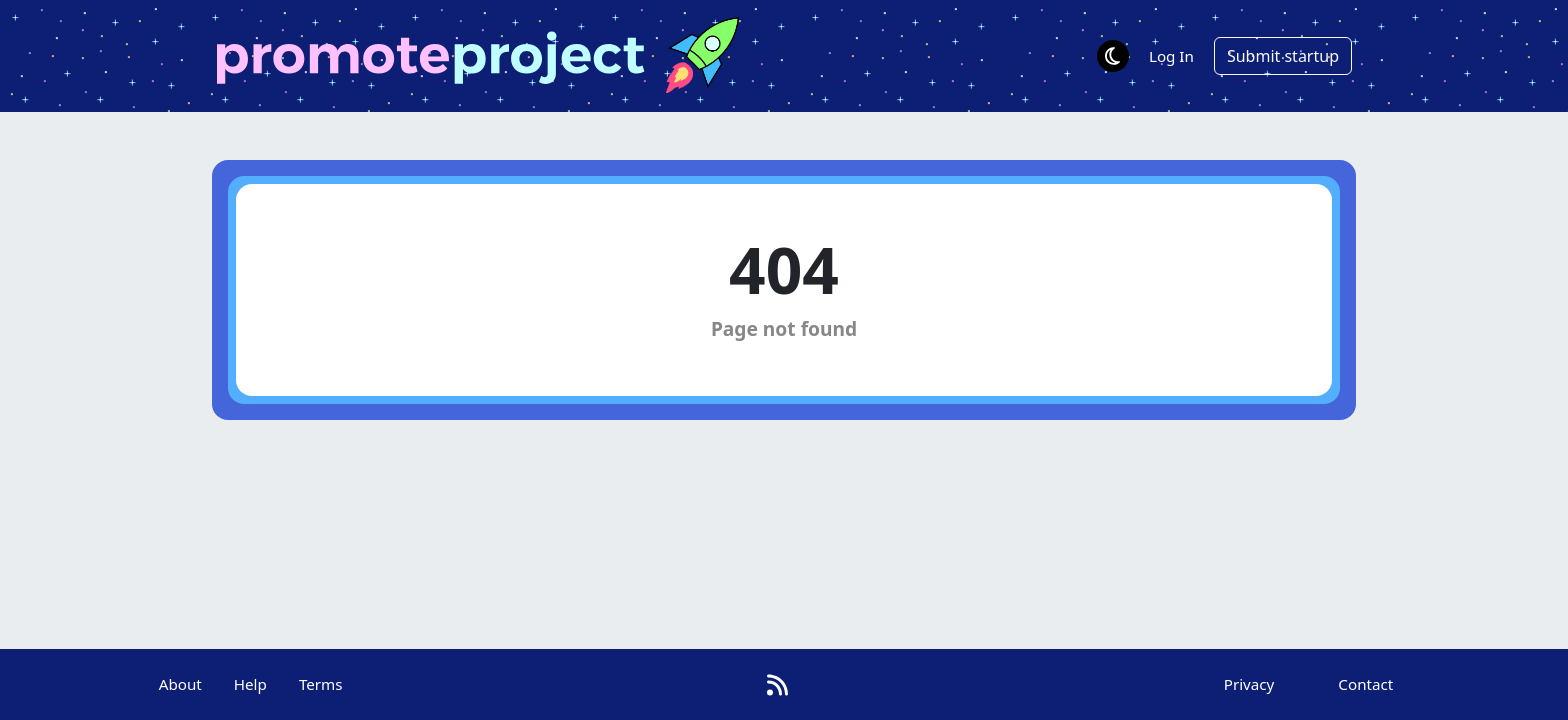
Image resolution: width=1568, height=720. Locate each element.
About (180, 684)
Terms (321, 684)
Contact (1365, 684)
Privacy (1249, 684)
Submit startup (1283, 56)
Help (250, 684)
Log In (1171, 56)
